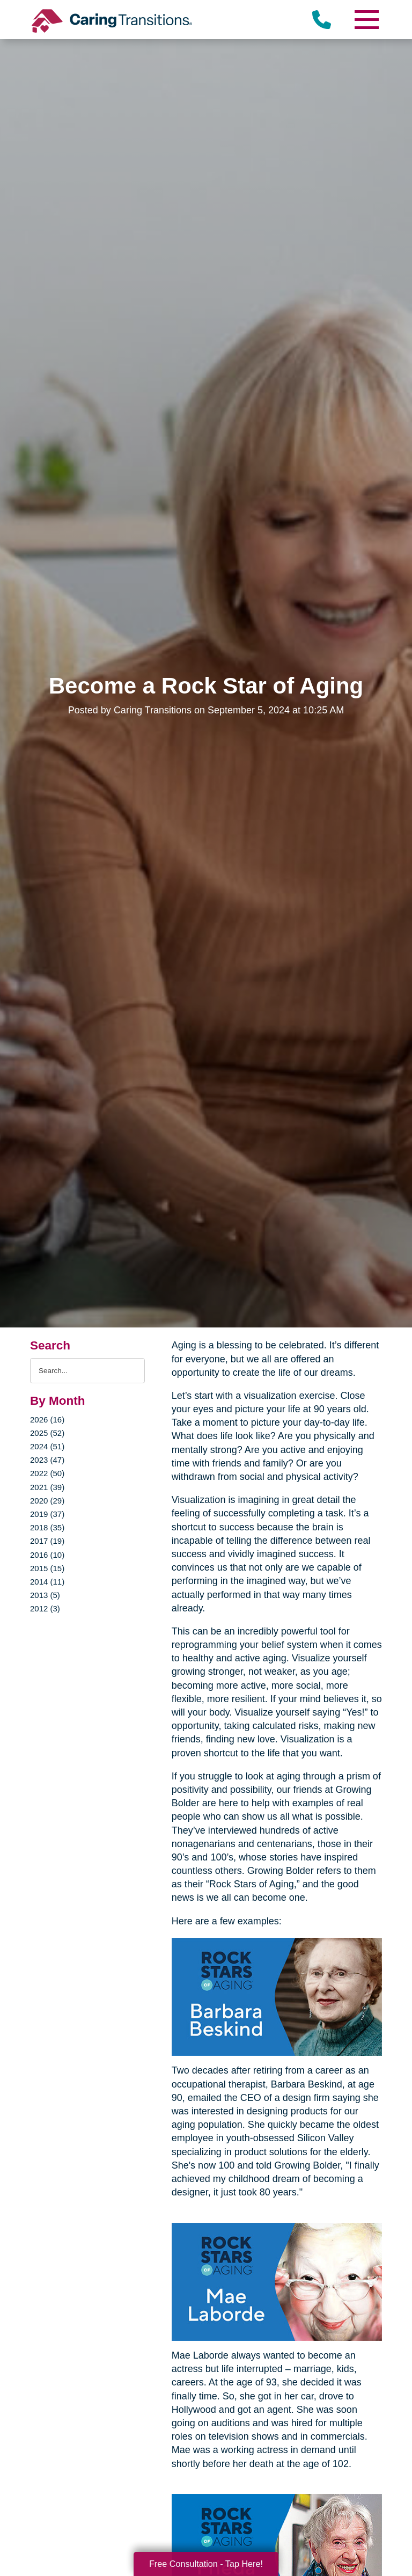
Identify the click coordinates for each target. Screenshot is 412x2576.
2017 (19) (47, 1540)
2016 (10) (47, 1554)
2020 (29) (47, 1500)
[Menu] (366, 19)
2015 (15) (47, 1568)
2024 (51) (47, 1446)
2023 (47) (47, 1459)
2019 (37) (47, 1514)
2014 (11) (47, 1581)
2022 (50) (47, 1473)
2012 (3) (45, 1608)
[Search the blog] (87, 1370)
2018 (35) (47, 1527)
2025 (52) (47, 1432)
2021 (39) (47, 1487)
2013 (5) (45, 1595)
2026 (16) (47, 1419)
